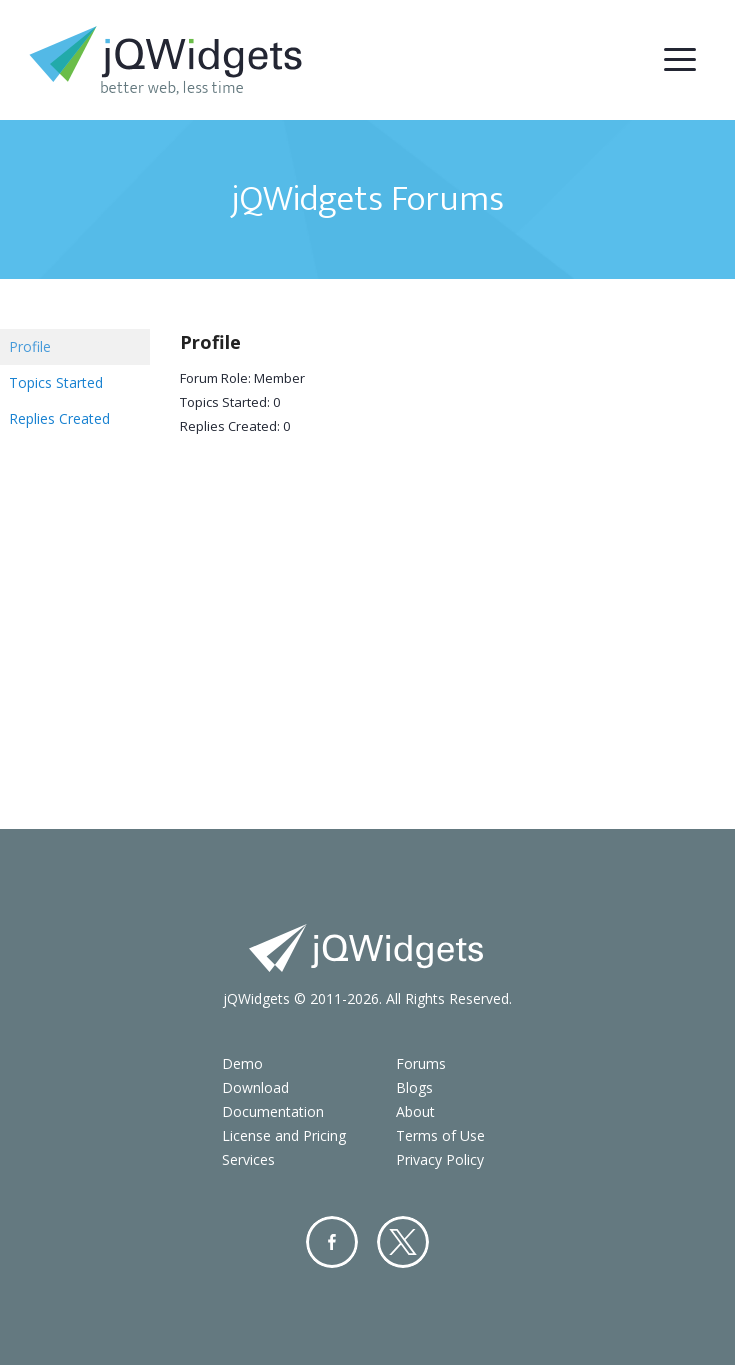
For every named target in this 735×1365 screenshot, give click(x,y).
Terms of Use (440, 1135)
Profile (30, 346)
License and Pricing (284, 1135)
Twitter (403, 1242)
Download (255, 1087)
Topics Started (56, 382)
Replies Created (59, 418)
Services (248, 1159)
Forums (421, 1063)
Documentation (273, 1111)
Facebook (332, 1242)
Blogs (414, 1087)
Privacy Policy (440, 1159)
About (415, 1111)
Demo (242, 1063)
